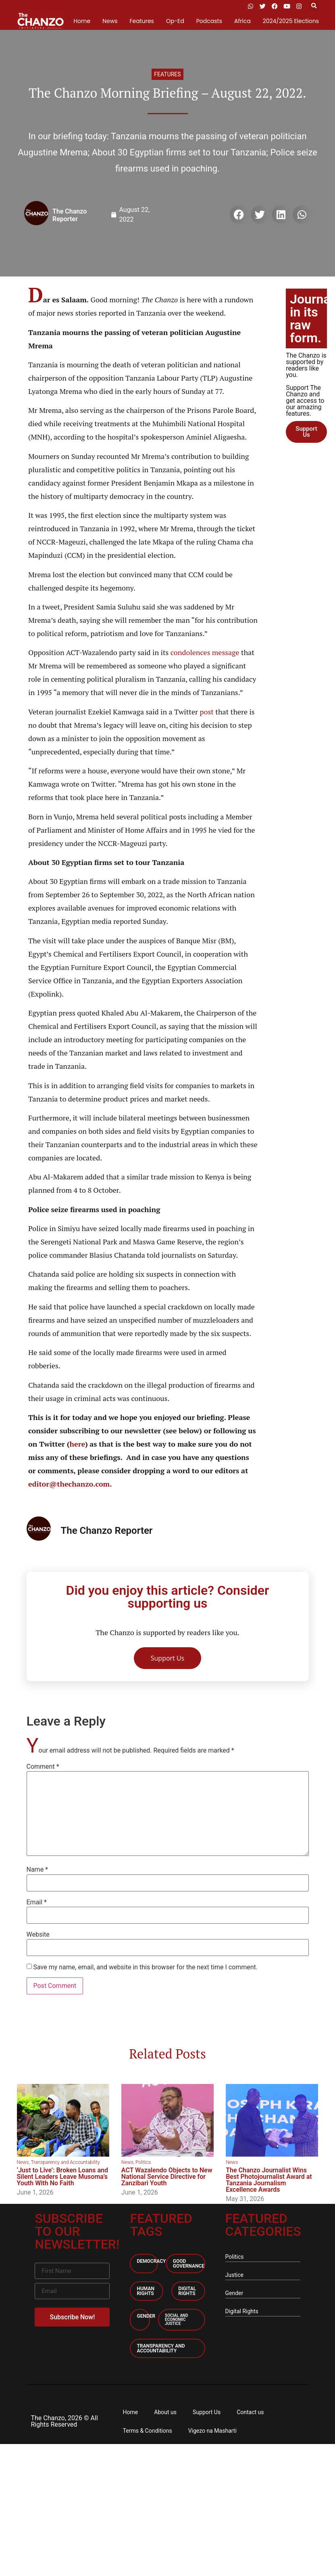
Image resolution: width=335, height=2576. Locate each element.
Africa (242, 21)
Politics (143, 2162)
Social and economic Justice (176, 2319)
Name (37, 1869)
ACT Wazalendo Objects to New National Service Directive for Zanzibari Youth (166, 2176)
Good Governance (188, 2263)
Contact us (250, 2412)
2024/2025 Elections (291, 21)
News (109, 21)
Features (141, 21)
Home (81, 21)
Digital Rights (187, 2291)
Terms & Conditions (147, 2430)
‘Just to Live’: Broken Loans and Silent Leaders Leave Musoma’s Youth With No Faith (62, 2176)
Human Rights (145, 2291)
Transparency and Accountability (65, 2162)
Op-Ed (175, 21)
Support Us (207, 2412)
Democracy (151, 2261)
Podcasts (209, 21)
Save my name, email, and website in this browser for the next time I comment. (145, 1967)
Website (38, 1934)
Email (37, 1902)
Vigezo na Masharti (212, 2430)
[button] (314, 6)
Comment (43, 1766)
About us (165, 2412)
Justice (234, 2275)
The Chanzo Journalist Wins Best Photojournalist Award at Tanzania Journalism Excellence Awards (269, 2179)
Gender (146, 2316)
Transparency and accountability (161, 2348)
